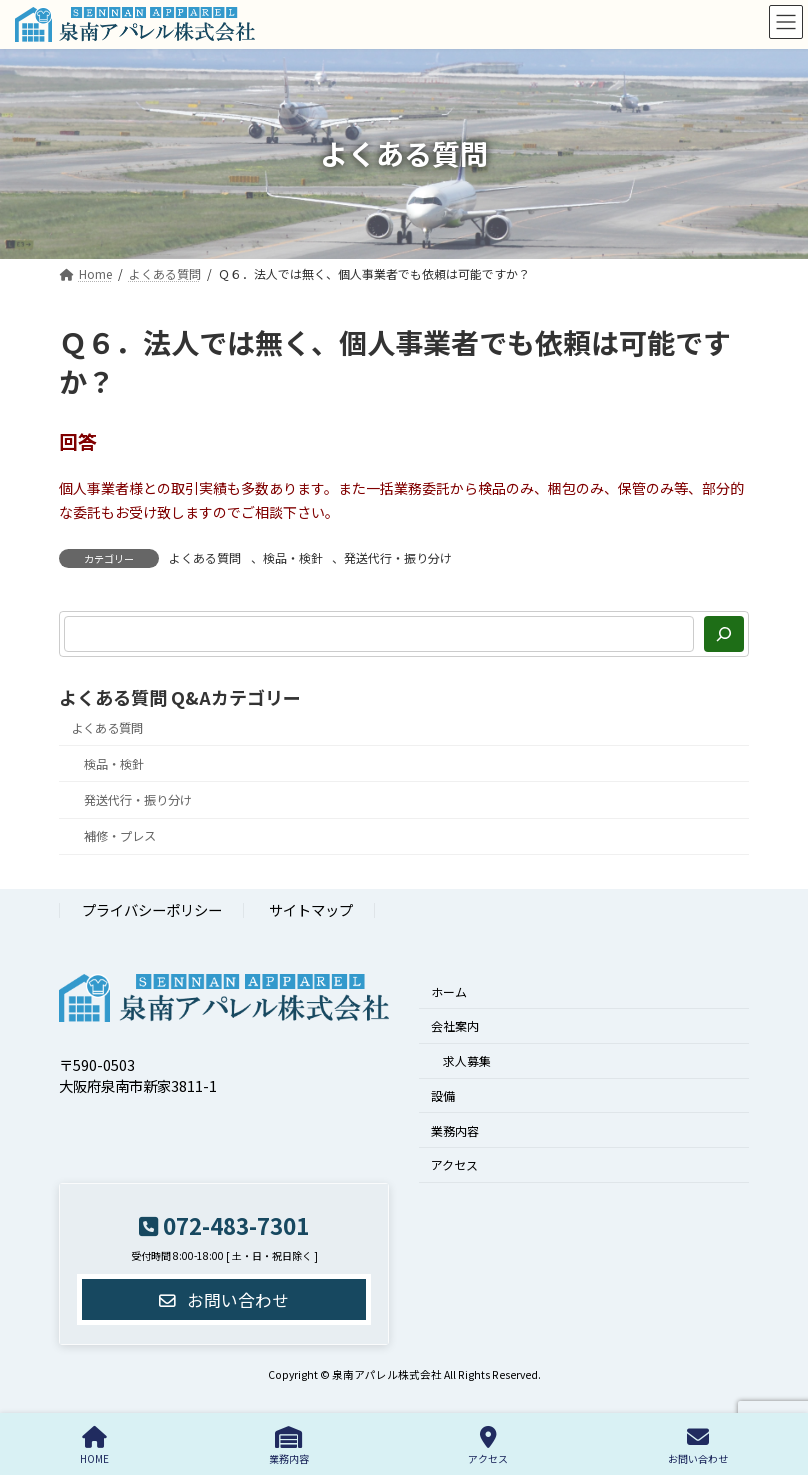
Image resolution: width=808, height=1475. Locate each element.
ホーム (449, 991)
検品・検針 (293, 557)
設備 (443, 1095)
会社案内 (455, 1026)
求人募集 (467, 1060)
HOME (94, 1445)
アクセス (454, 1165)
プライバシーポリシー (152, 910)
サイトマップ (311, 910)
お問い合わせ (698, 1445)
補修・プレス (120, 836)
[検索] (724, 634)
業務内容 (455, 1130)
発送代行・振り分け (398, 557)
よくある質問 (205, 557)
